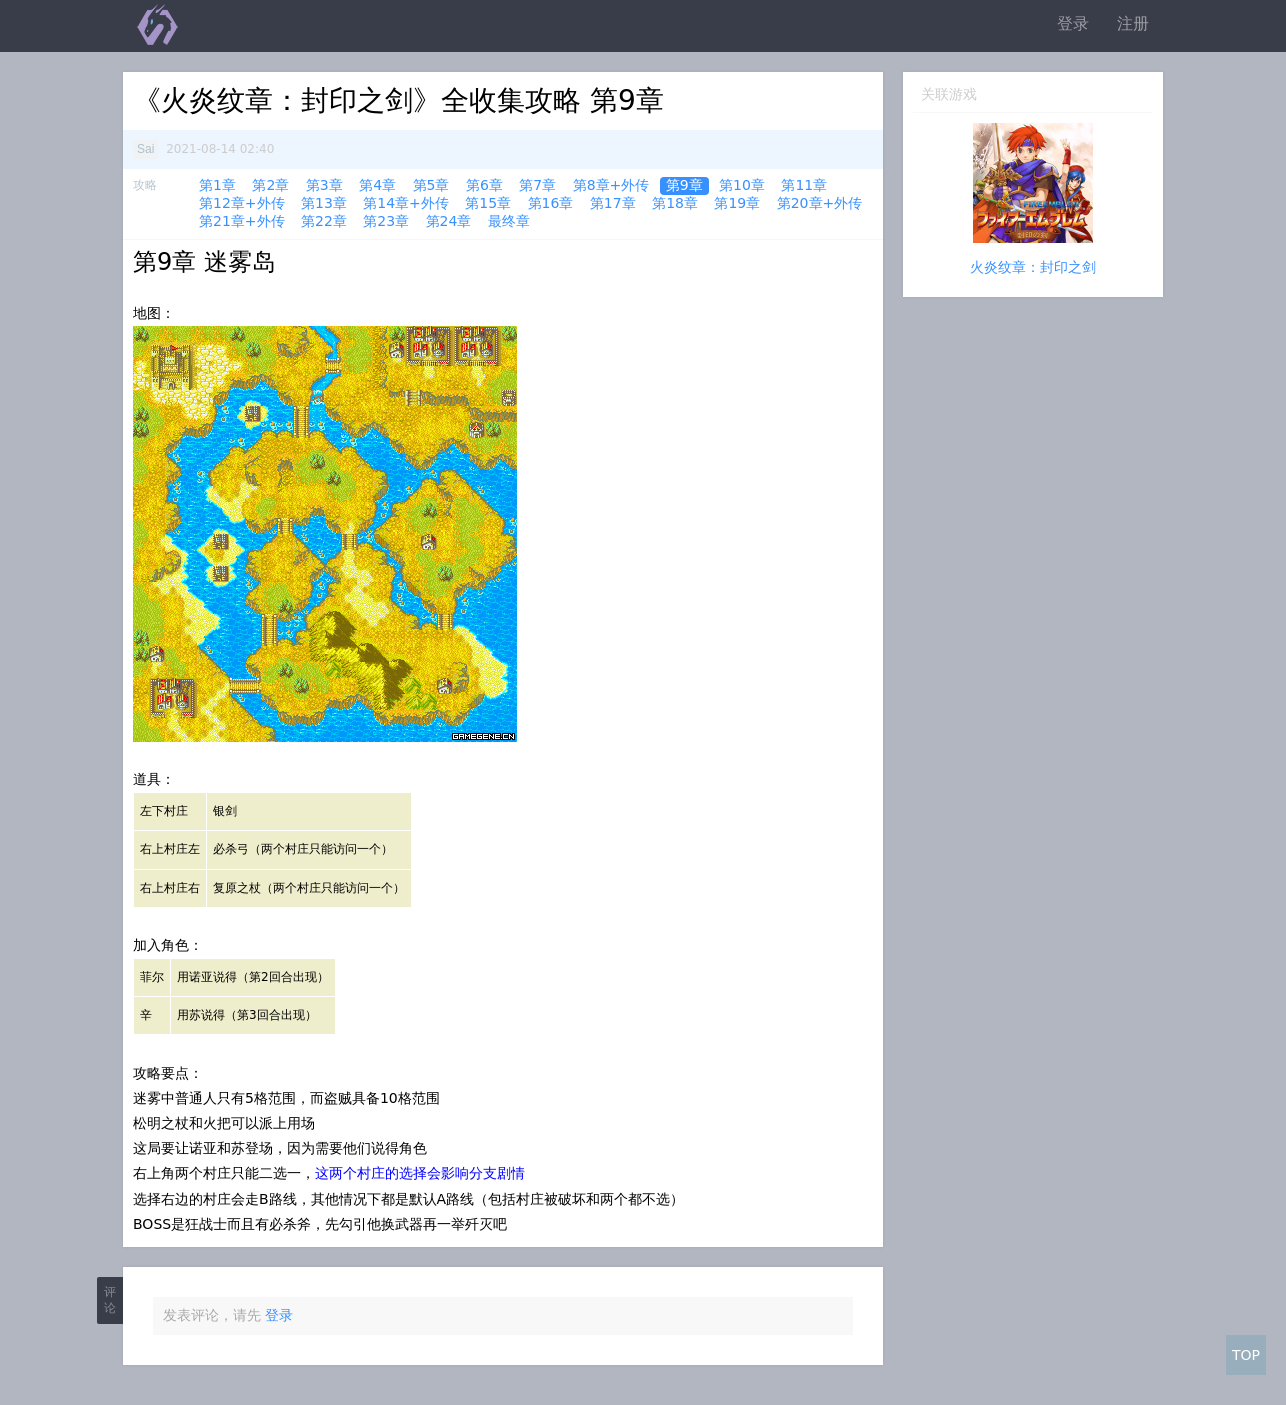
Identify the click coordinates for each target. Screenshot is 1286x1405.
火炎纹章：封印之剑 (1033, 267)
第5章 (431, 185)
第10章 (742, 185)
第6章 (484, 185)
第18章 (675, 203)
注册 (1133, 23)
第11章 (804, 185)
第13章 (324, 203)
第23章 (386, 221)
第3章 (324, 185)
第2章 (270, 185)
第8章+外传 (611, 185)
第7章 (537, 185)
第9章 (684, 185)
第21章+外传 (242, 221)
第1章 (217, 185)
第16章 (551, 203)
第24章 (449, 221)
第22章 (324, 221)
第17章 (613, 203)
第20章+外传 (820, 203)
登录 (1073, 23)
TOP (1246, 1355)
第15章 (488, 203)
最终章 (509, 221)
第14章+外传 (406, 203)
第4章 (377, 185)
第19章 (737, 203)
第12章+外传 (242, 203)
